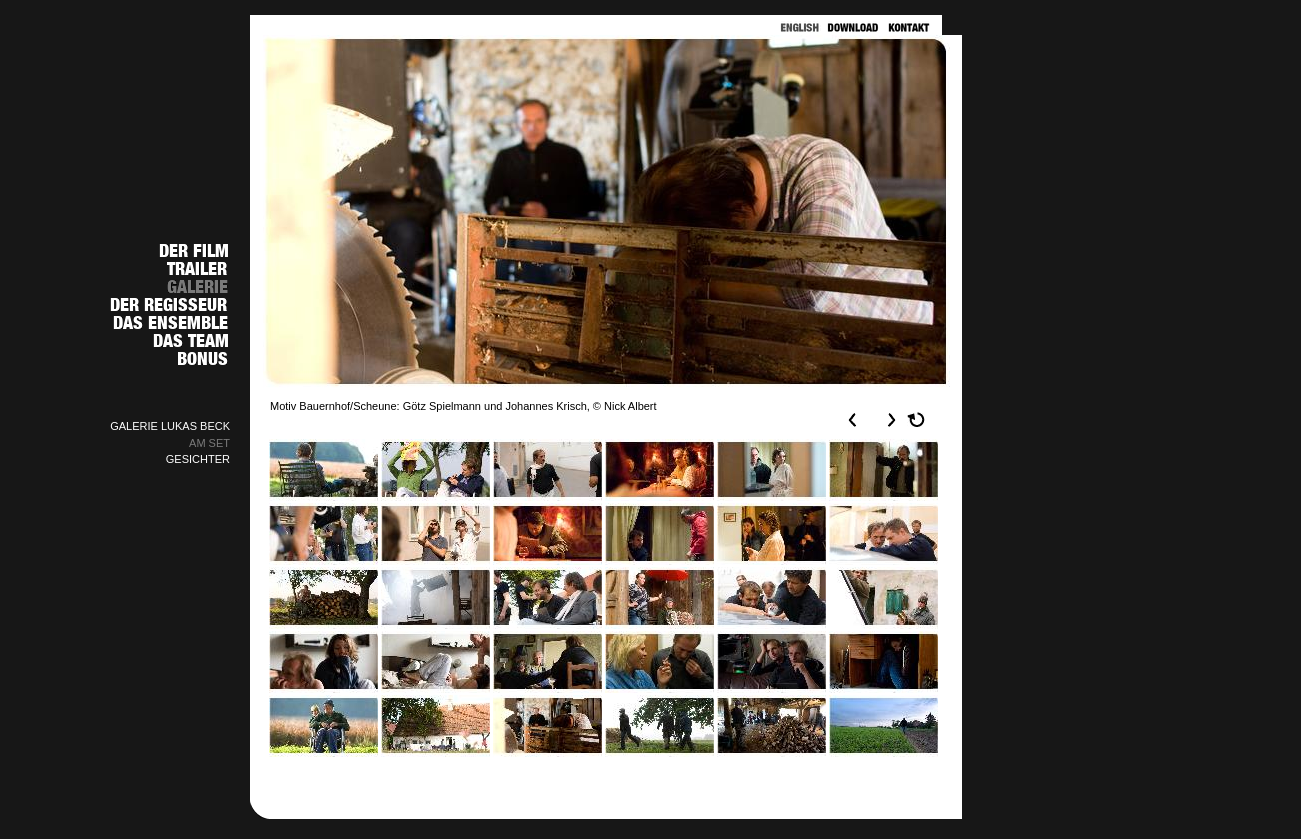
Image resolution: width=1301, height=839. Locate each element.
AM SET (209, 443)
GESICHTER (198, 459)
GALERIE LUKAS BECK (170, 426)
